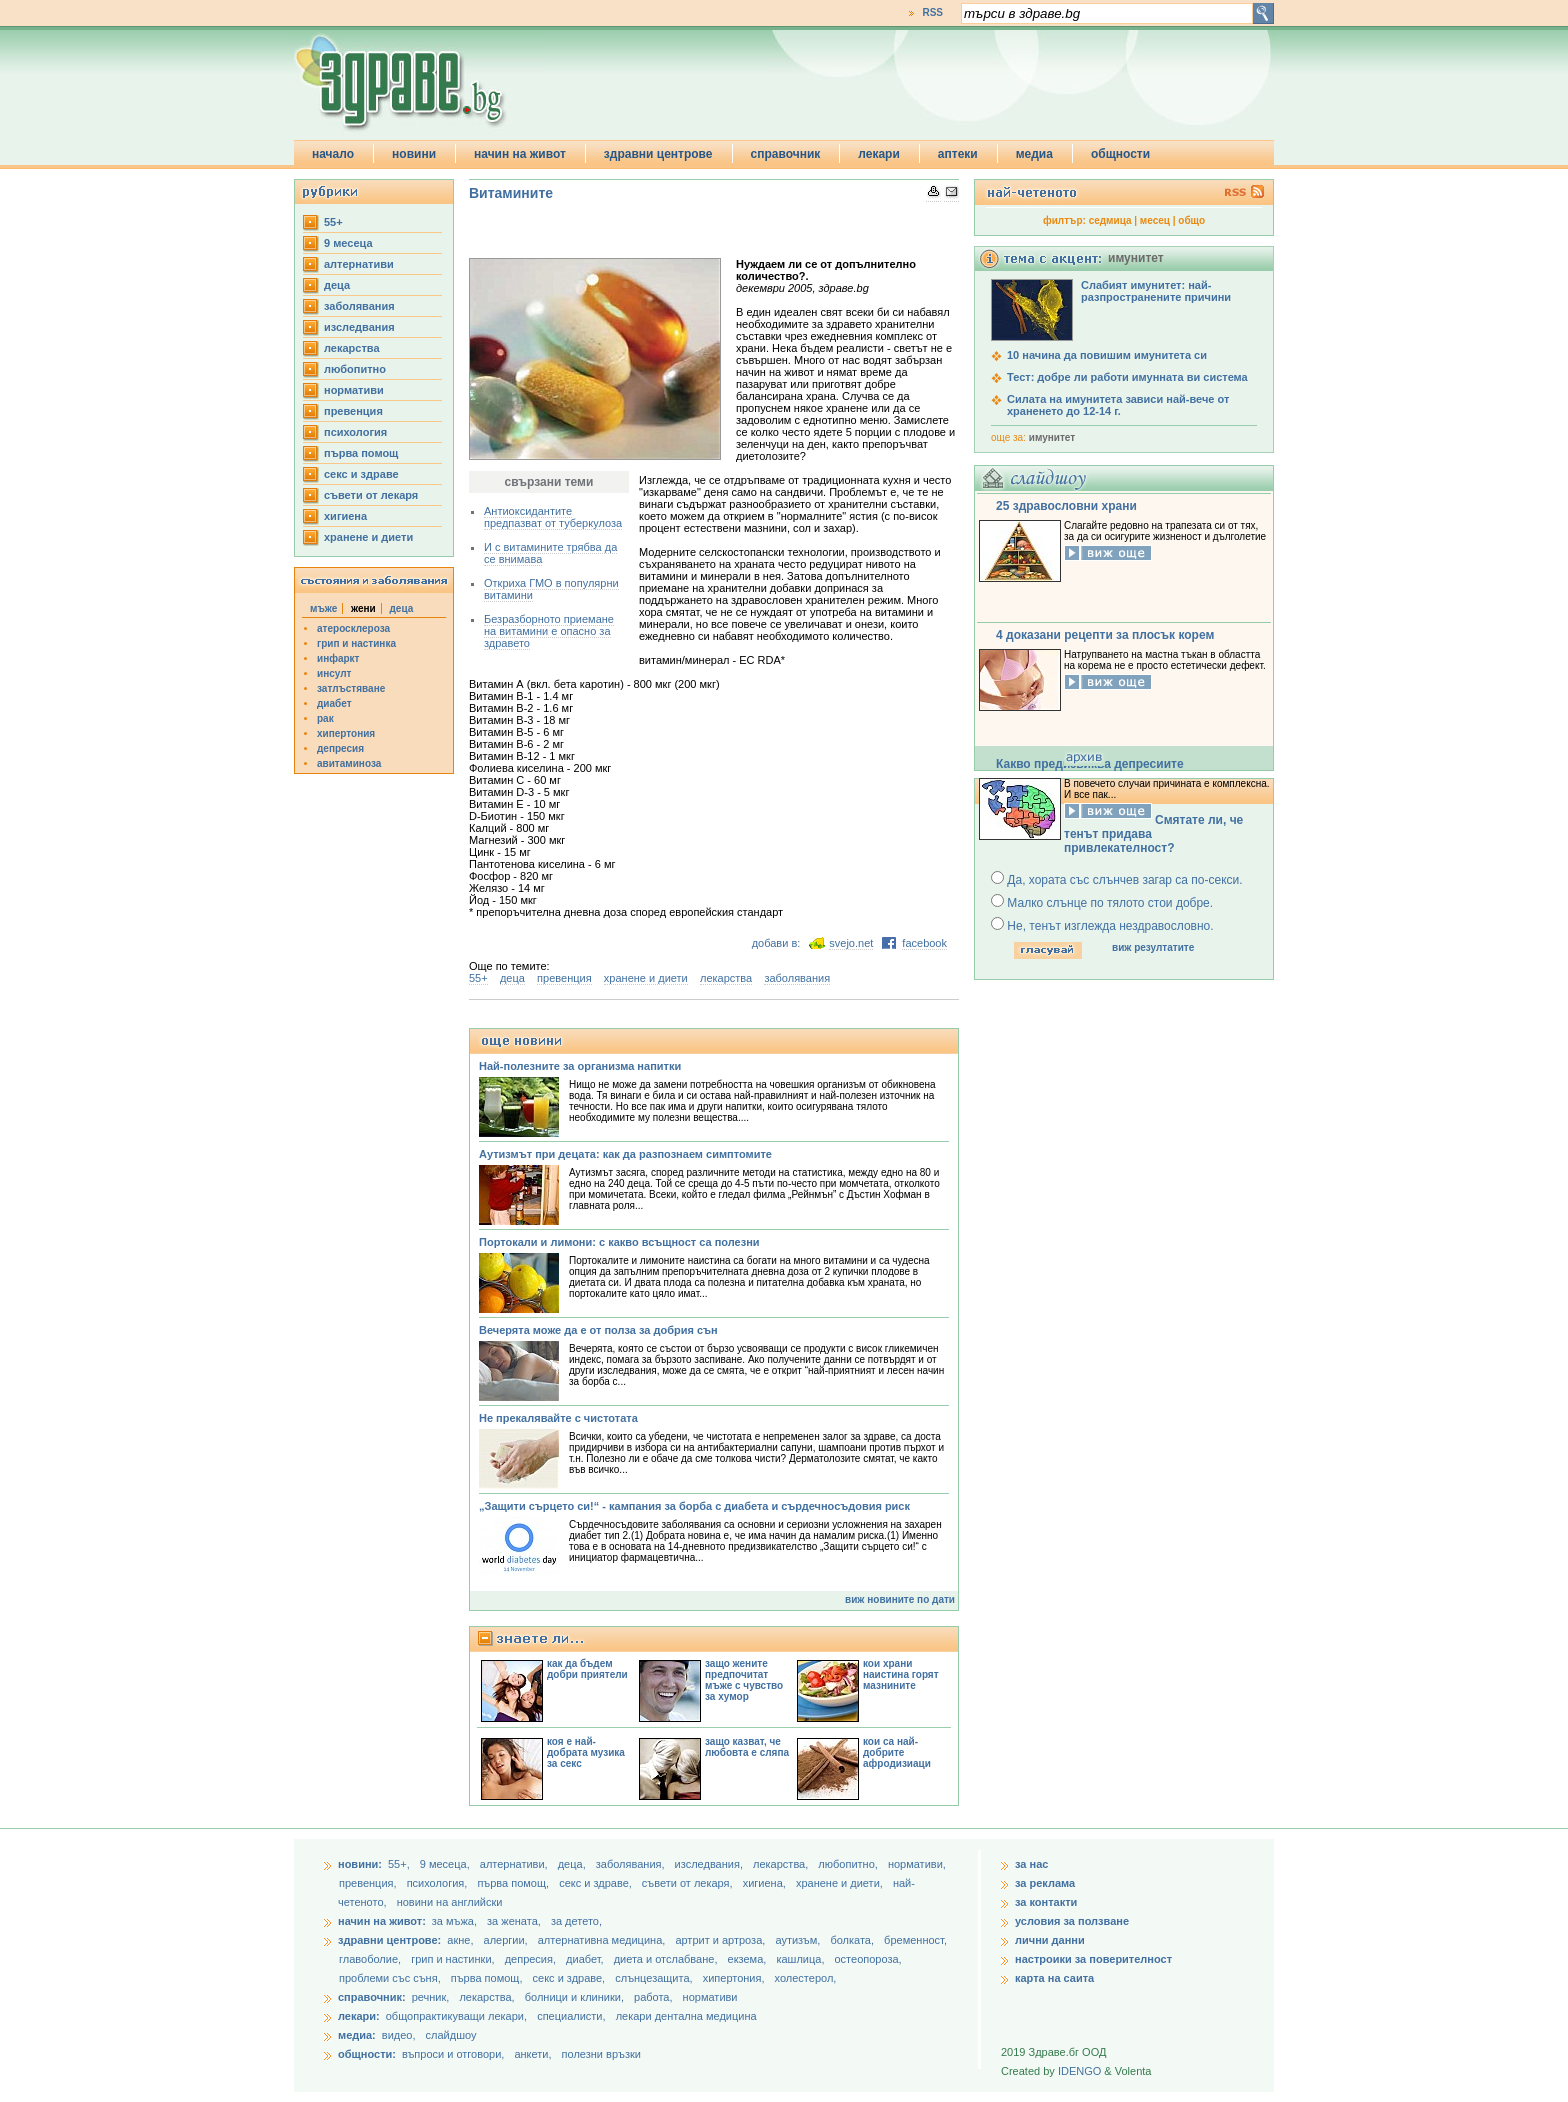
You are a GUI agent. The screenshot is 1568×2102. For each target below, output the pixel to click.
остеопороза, (868, 1959)
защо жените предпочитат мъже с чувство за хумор (744, 1680)
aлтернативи (359, 264)
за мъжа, (454, 1921)
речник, (431, 1997)
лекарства (352, 348)
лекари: (359, 2016)
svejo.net (851, 943)
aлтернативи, (515, 1864)
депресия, (532, 1959)
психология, (439, 1883)
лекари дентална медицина (686, 2016)
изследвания (359, 327)
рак (325, 718)
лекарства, (782, 1864)
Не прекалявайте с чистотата (558, 1418)
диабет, (586, 1959)
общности (1120, 154)
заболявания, (632, 1864)
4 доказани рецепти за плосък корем (1105, 635)
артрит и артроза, (721, 1940)
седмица (1110, 220)
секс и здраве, (597, 1883)
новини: (360, 1864)
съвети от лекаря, (689, 1883)
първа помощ (361, 453)
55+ (333, 222)
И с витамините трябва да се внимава (550, 553)
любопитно (355, 369)
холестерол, (806, 1978)
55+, (400, 1864)
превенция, (369, 1883)
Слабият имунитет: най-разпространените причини (1156, 291)
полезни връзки (601, 2054)
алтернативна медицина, (603, 1940)
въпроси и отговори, (453, 2054)
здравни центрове (658, 154)
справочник (786, 154)
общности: (367, 2054)
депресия (340, 748)
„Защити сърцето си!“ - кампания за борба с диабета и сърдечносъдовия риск (694, 1506)
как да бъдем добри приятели (587, 1669)
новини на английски (450, 1902)
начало (333, 154)
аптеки (958, 154)
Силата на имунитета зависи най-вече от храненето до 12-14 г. (1118, 405)
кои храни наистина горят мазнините (901, 1674)
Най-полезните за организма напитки (580, 1066)
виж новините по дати (900, 1599)
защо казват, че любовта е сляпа (747, 1747)
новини (414, 154)
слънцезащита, (655, 1978)
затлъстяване (351, 688)
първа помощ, (514, 1883)
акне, (461, 1940)
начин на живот (520, 154)
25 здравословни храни (1066, 506)
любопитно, (849, 1864)
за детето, (576, 1921)
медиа (1034, 154)
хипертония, (735, 1978)
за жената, (514, 1921)
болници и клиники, (574, 1997)
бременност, (915, 1940)
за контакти (1046, 1902)
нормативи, (917, 1864)
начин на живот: (382, 1921)
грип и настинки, (454, 1959)
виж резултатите (1153, 947)
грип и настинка (356, 643)
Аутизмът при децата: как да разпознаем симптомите (625, 1154)
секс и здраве (361, 474)
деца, (573, 1864)
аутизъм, (799, 1940)
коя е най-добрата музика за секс (586, 1752)
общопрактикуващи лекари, (456, 2016)
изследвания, (710, 1864)
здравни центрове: (389, 1940)
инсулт (334, 673)
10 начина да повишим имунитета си (1107, 355)
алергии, (507, 1940)
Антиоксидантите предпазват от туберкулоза (553, 517)
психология (355, 432)
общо (1191, 220)
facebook (924, 943)
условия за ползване (1072, 1921)
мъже (323, 608)
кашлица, (801, 1959)
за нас (1031, 1864)
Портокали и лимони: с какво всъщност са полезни (619, 1242)
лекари (879, 154)
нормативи (354, 390)
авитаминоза (349, 763)
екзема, (749, 1959)
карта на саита (1054, 1978)
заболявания (359, 306)
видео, (399, 2035)
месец (1155, 220)
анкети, (532, 2054)
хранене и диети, (841, 1883)
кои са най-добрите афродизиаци (897, 1752)
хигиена (345, 516)
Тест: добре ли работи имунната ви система (1127, 377)
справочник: (372, 1997)
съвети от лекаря (371, 495)
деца (337, 285)
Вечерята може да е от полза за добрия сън (598, 1330)
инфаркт (338, 658)
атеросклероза (353, 628)
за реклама (1045, 1883)
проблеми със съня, (391, 1978)
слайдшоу (451, 2035)
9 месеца (348, 243)
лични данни (1050, 1940)
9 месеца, (446, 1864)
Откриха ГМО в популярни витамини (551, 589)
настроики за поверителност (1093, 1959)
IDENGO (1079, 2071)
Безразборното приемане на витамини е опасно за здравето (549, 631)
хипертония (346, 733)
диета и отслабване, (667, 1959)
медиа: (357, 2035)
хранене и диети (368, 537)
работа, (653, 1997)
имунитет (1052, 437)
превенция (353, 411)
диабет (334, 703)
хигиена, (766, 1883)
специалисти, (571, 2016)
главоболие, (371, 1959)
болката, (853, 1940)
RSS (932, 12)
